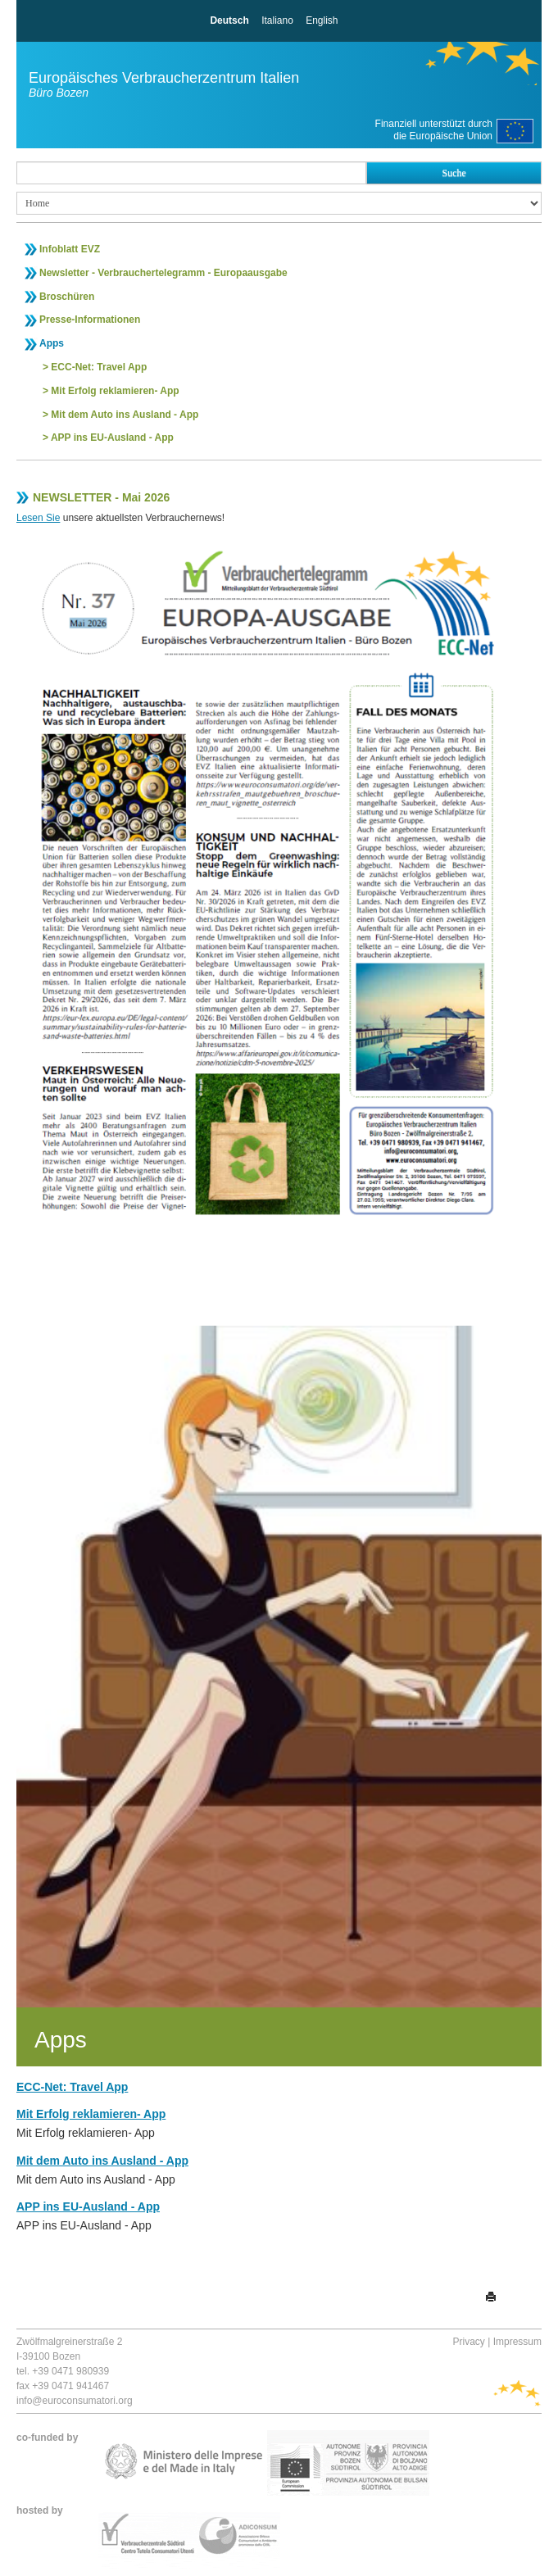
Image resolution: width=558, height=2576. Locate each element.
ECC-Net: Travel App (99, 367)
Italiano (277, 20)
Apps (51, 343)
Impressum (517, 2341)
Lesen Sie (38, 518)
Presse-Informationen (89, 319)
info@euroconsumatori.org (74, 2400)
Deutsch (229, 20)
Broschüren (66, 296)
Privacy (469, 2341)
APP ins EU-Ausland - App (112, 437)
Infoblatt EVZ (69, 249)
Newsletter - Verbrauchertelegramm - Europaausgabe (163, 273)
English (322, 20)
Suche (453, 173)
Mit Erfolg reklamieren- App (115, 391)
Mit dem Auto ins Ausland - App (124, 414)
